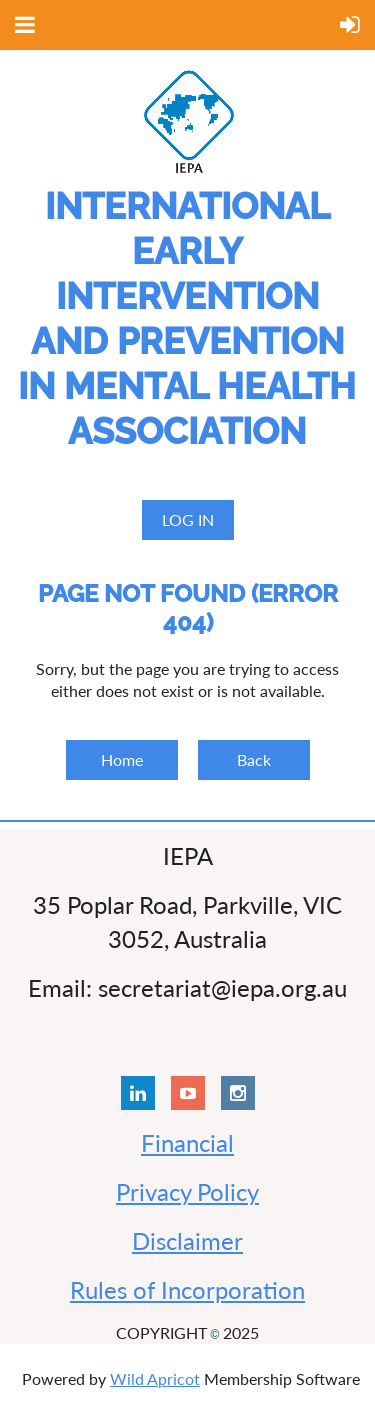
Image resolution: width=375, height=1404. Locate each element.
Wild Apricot (155, 1378)
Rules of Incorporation (187, 1289)
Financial (187, 1142)
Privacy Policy (187, 1191)
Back (254, 759)
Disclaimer (187, 1240)
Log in (188, 519)
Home (122, 759)
